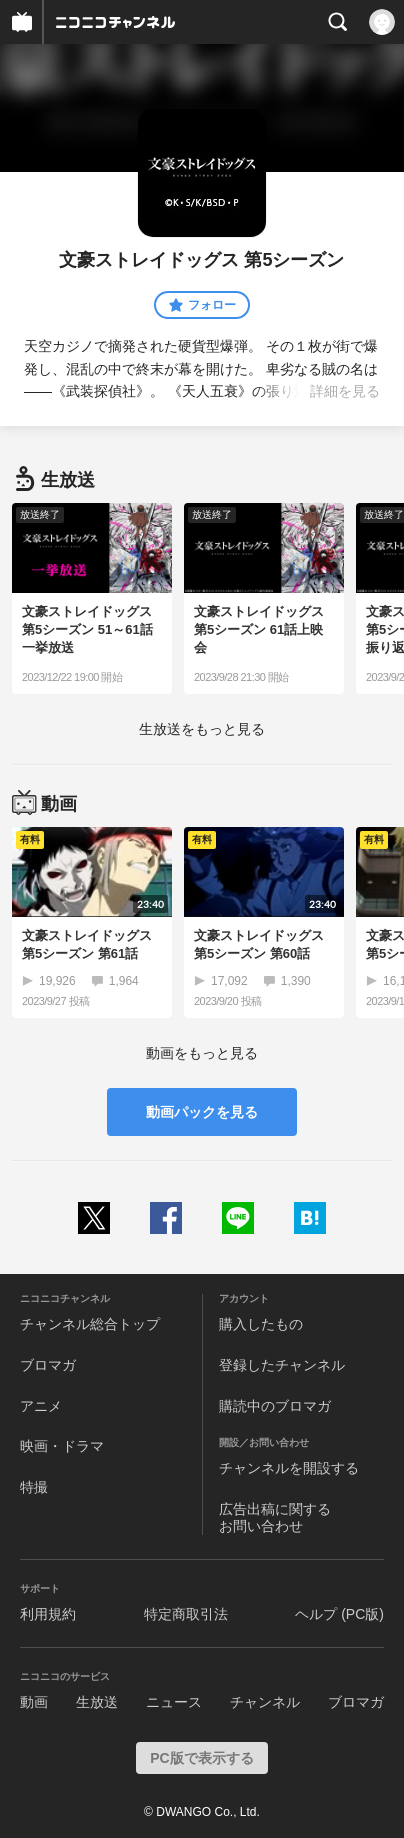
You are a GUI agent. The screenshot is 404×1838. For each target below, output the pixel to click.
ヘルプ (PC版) (339, 1614)
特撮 (34, 1487)
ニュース (174, 1702)
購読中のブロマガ (275, 1406)
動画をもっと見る (202, 1053)
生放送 (97, 1702)
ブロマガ (48, 1365)
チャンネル (265, 1702)
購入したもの (261, 1324)
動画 (34, 1702)
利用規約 (48, 1614)
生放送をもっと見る (202, 729)
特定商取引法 (186, 1614)
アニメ (41, 1406)
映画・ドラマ (62, 1446)
